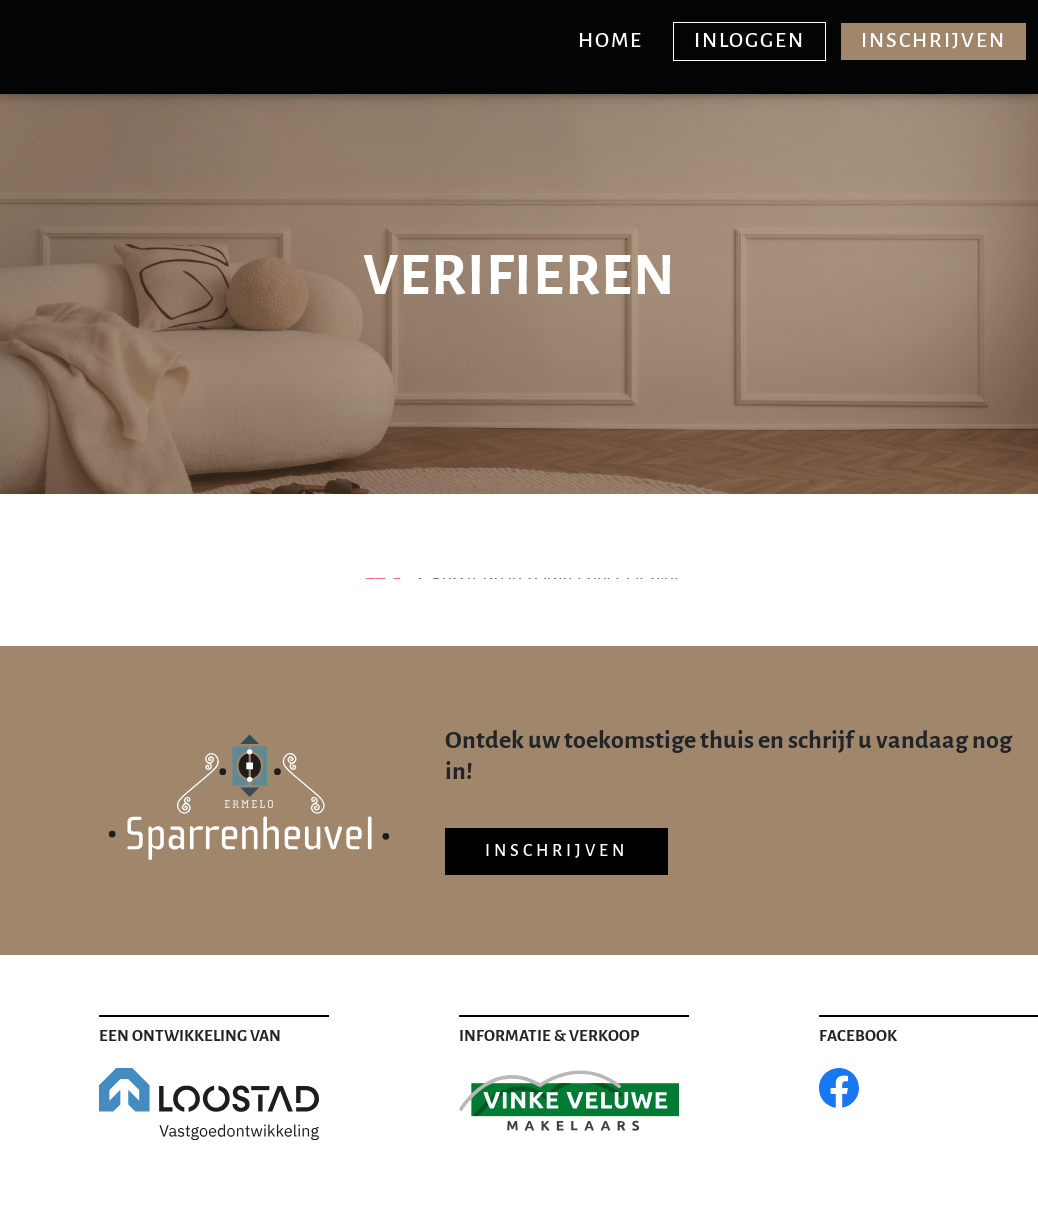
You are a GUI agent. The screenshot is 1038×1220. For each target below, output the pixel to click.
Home (610, 41)
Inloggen (749, 41)
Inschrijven (933, 41)
